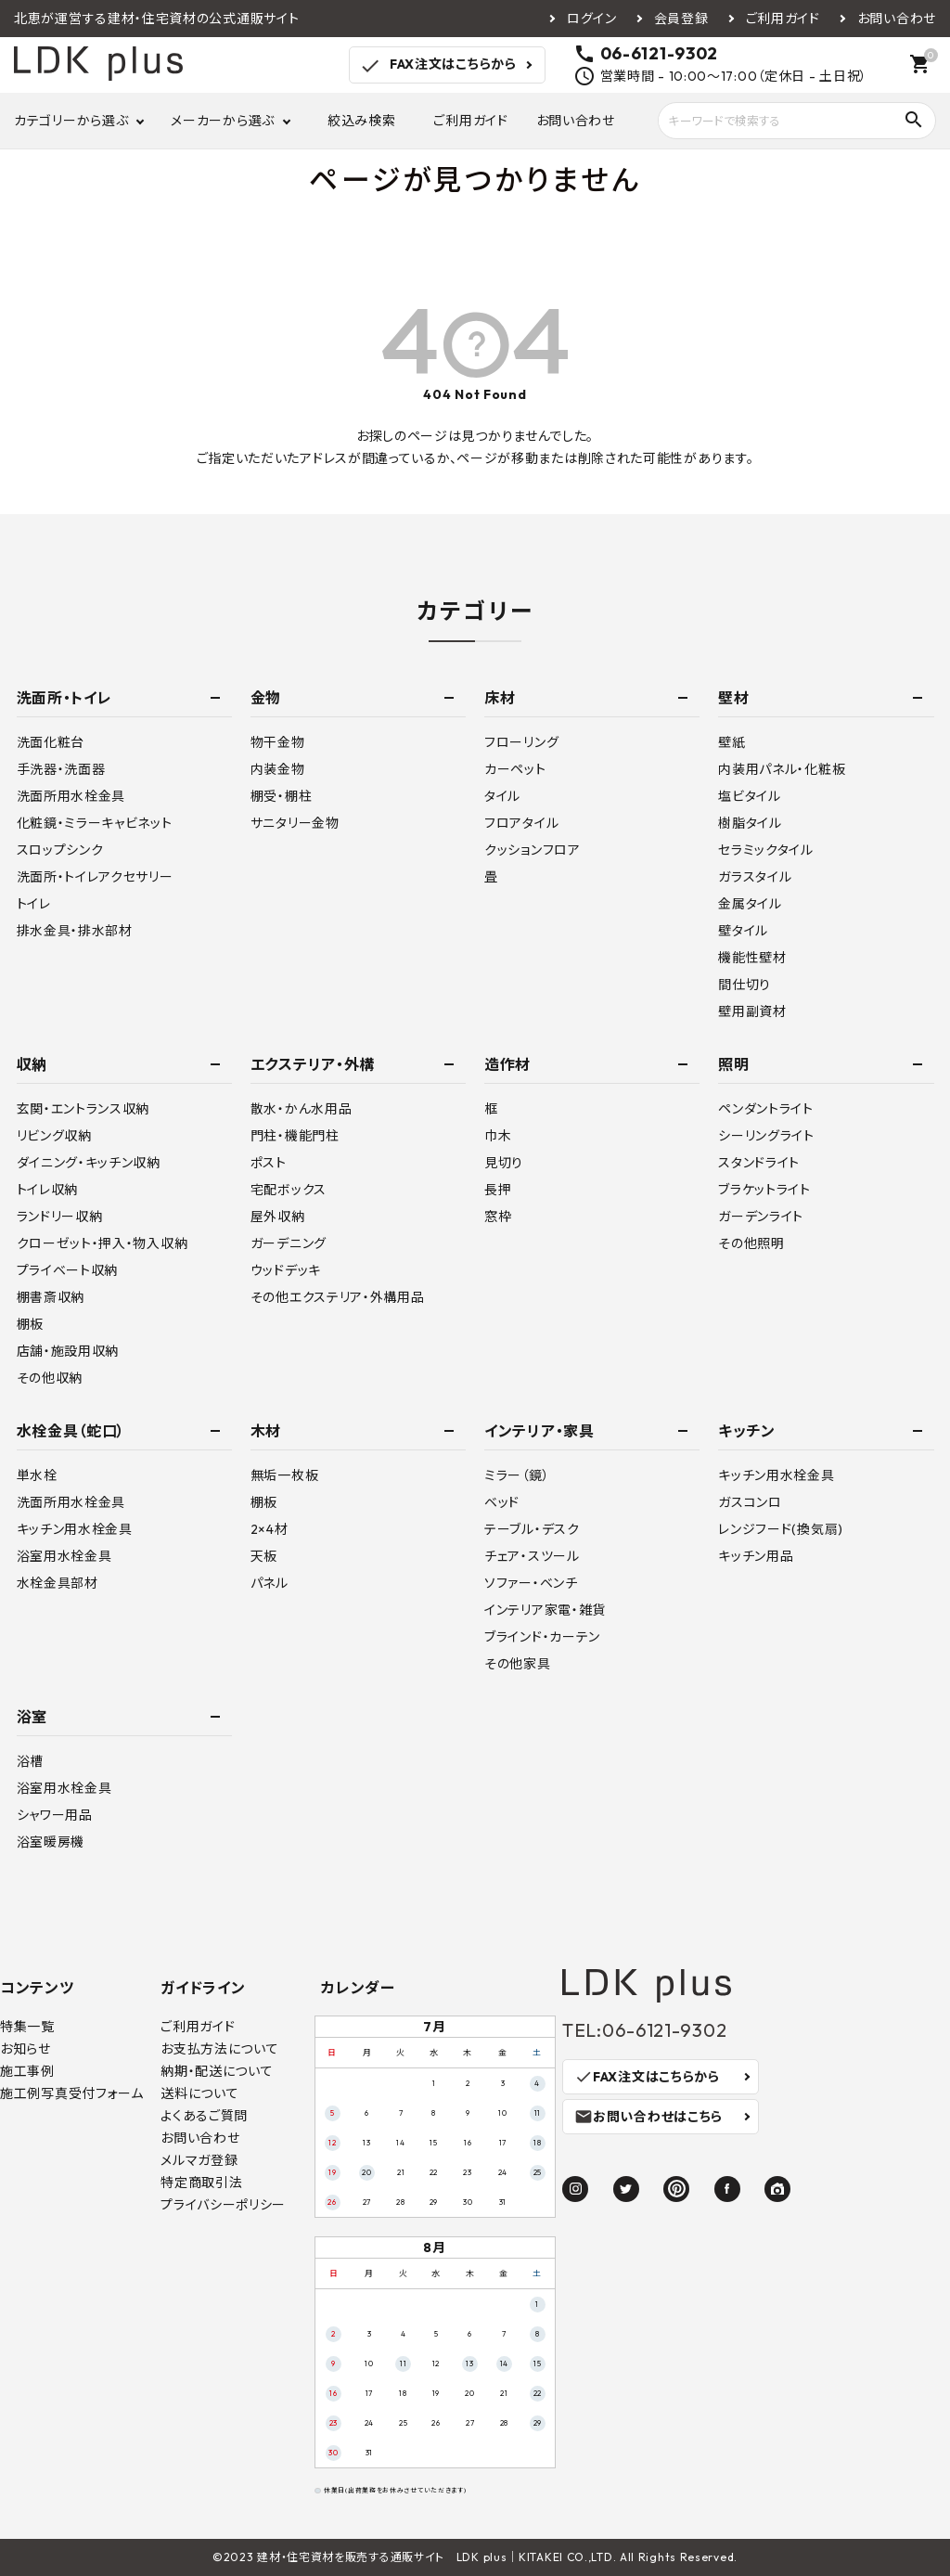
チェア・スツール (532, 1556)
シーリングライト (766, 1135)
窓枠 (497, 1216)
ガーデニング (288, 1243)
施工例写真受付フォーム (72, 2093)
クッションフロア (532, 850)
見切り (503, 1162)
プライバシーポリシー (223, 2204)
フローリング (521, 742)
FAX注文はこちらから (437, 66)
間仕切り (744, 984)
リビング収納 (54, 1135)
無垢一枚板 (284, 1475)
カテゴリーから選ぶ (71, 120)
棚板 (30, 1324)
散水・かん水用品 (301, 1109)
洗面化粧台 (51, 742)
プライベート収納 (68, 1270)
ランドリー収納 (60, 1216)
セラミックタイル (766, 850)
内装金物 (277, 769)
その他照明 (751, 1243)
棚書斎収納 (51, 1297)
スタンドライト (759, 1162)
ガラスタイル (754, 877)
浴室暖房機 (51, 1842)
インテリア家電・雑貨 (545, 1610)
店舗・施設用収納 (68, 1351)
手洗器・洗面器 (61, 769)
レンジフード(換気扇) (780, 1529)
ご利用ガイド (783, 18)
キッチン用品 (755, 1556)
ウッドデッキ (285, 1270)
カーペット (515, 769)
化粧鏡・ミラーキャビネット (95, 823)
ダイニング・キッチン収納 (88, 1162)
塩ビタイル (749, 796)
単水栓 (37, 1475)
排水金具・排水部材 (75, 930)
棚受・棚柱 (281, 796)
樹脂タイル (750, 823)
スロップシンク (60, 850)
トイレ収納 (48, 1189)
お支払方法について (219, 2049)
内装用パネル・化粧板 (781, 769)
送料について (199, 2093)
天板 (263, 1556)
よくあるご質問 (204, 2115)
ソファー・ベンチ (531, 1583)
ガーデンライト (760, 1216)
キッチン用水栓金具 (75, 1529)
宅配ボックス (288, 1189)
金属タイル (750, 903)
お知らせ (25, 2049)
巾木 (497, 1135)
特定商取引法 (201, 2182)
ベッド (502, 1502)
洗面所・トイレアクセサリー (95, 877)
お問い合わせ (896, 18)
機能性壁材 (752, 957)
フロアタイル (521, 823)
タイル (502, 796)
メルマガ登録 (199, 2160)
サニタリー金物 (295, 823)
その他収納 (50, 1378)
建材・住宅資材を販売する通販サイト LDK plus (382, 2557)
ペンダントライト (766, 1109)
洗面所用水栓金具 (71, 796)
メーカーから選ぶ (223, 120)
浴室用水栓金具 (64, 1556)
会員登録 (681, 18)
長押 (497, 1189)
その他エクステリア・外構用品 (337, 1297)
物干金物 (277, 742)
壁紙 (731, 742)
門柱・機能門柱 (295, 1135)
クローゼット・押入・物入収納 (102, 1243)
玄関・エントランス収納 (83, 1109)
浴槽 (30, 1761)
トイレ (34, 903)
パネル (269, 1583)
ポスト (268, 1162)
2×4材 (269, 1529)
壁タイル (743, 930)
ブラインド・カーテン (542, 1637)
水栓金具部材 (57, 1583)
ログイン (592, 18)
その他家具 (517, 1663)
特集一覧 (27, 2026)
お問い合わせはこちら (648, 2116)
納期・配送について (216, 2071)
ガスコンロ (750, 1502)
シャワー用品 (55, 1815)
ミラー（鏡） (516, 1475)
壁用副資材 (752, 1011)
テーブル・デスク (532, 1529)
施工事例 (27, 2071)
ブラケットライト (764, 1189)
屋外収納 (277, 1216)
